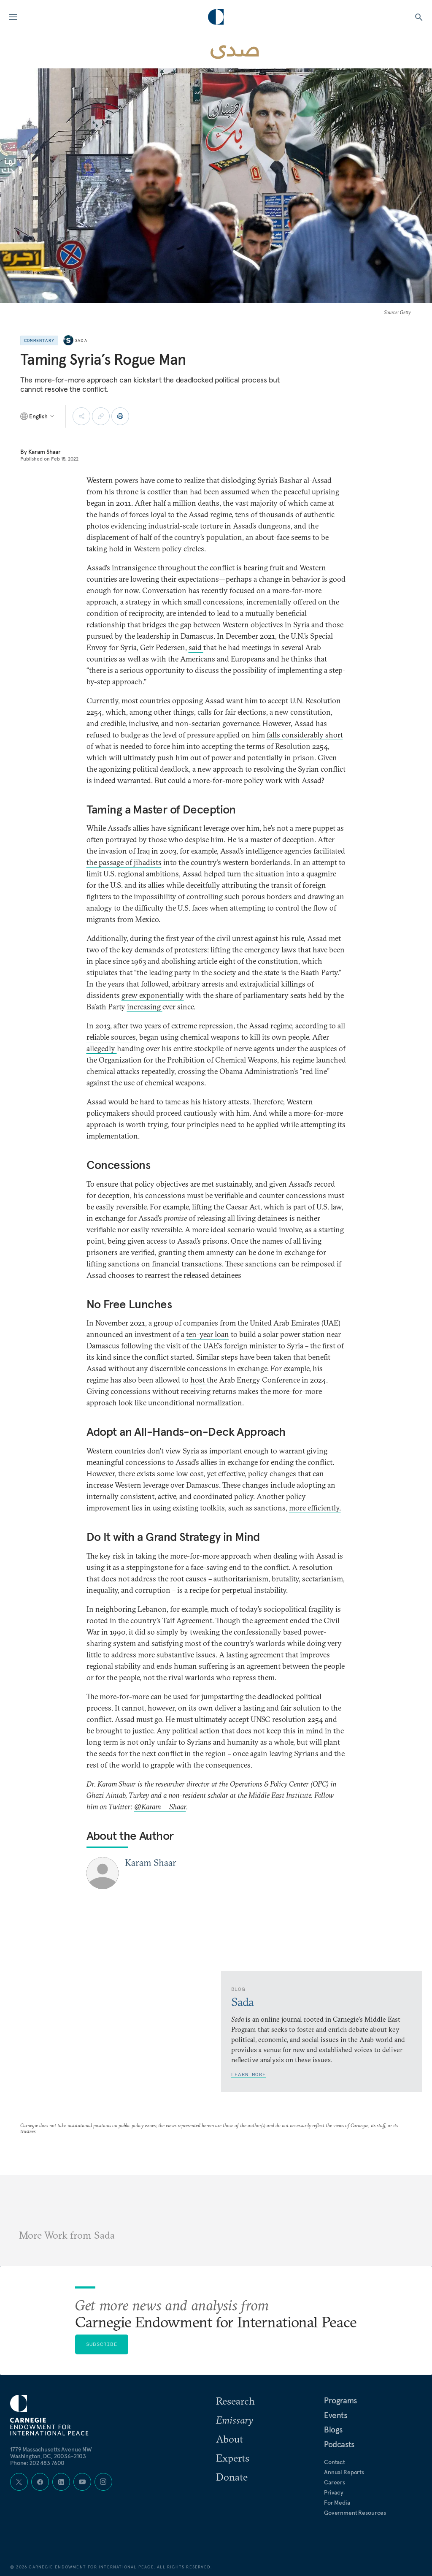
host (198, 1380)
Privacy (333, 2492)
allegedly (101, 1048)
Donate (232, 2476)
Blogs (333, 2429)
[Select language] (37, 416)
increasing (144, 1006)
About (229, 2438)
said (196, 647)
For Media (337, 2502)
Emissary (234, 2419)
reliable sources (111, 1037)
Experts (232, 2457)
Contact (334, 2462)
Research (235, 2400)
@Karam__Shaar (160, 1806)
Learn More (248, 2074)
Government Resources (355, 2512)
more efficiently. (315, 1508)
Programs (340, 2400)
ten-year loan (207, 1334)
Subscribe (101, 2344)
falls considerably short (305, 735)
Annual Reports (344, 2472)
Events (335, 2415)
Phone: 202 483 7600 (37, 2462)
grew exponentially (153, 995)
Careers (334, 2482)
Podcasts (339, 2444)
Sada (81, 340)
